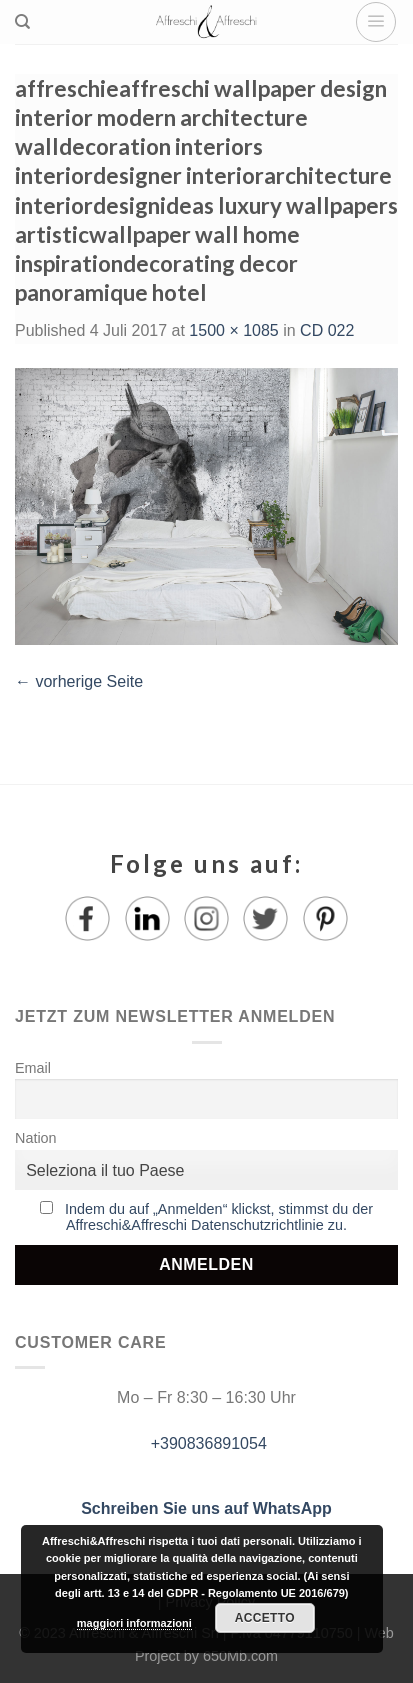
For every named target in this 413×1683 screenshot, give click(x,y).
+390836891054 (206, 1443)
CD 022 (327, 330)
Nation (36, 1138)
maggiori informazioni (134, 1623)
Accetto (265, 1618)
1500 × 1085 (233, 330)
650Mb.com (240, 1656)
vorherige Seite (79, 681)
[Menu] (376, 22)
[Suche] (22, 22)
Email (33, 1068)
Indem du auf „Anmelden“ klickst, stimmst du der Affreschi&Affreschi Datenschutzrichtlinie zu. (219, 1217)
